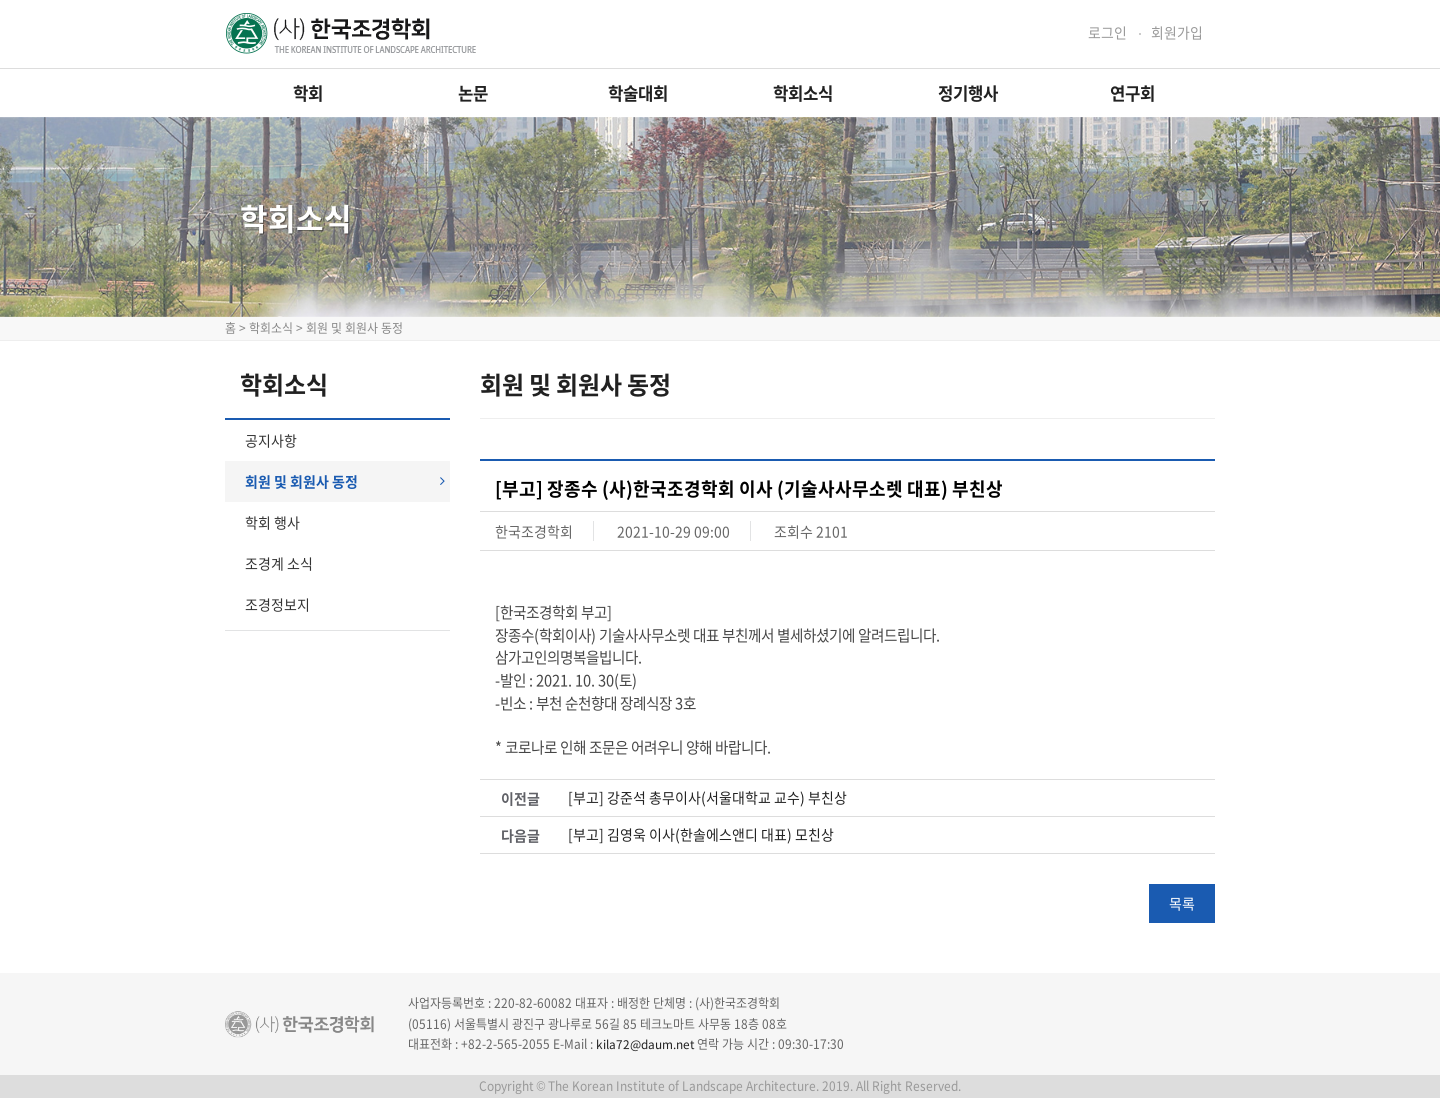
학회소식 (803, 93)
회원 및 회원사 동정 (345, 481)
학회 (308, 93)
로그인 (1107, 32)
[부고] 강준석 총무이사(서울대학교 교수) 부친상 (707, 797)
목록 (1182, 903)
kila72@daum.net (645, 1044)
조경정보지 (277, 604)
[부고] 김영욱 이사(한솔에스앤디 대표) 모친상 (701, 834)
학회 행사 (272, 522)
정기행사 (968, 93)
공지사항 (271, 440)
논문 (473, 93)
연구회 (1132, 93)
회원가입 (1177, 32)
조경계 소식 (279, 563)
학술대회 (638, 93)
